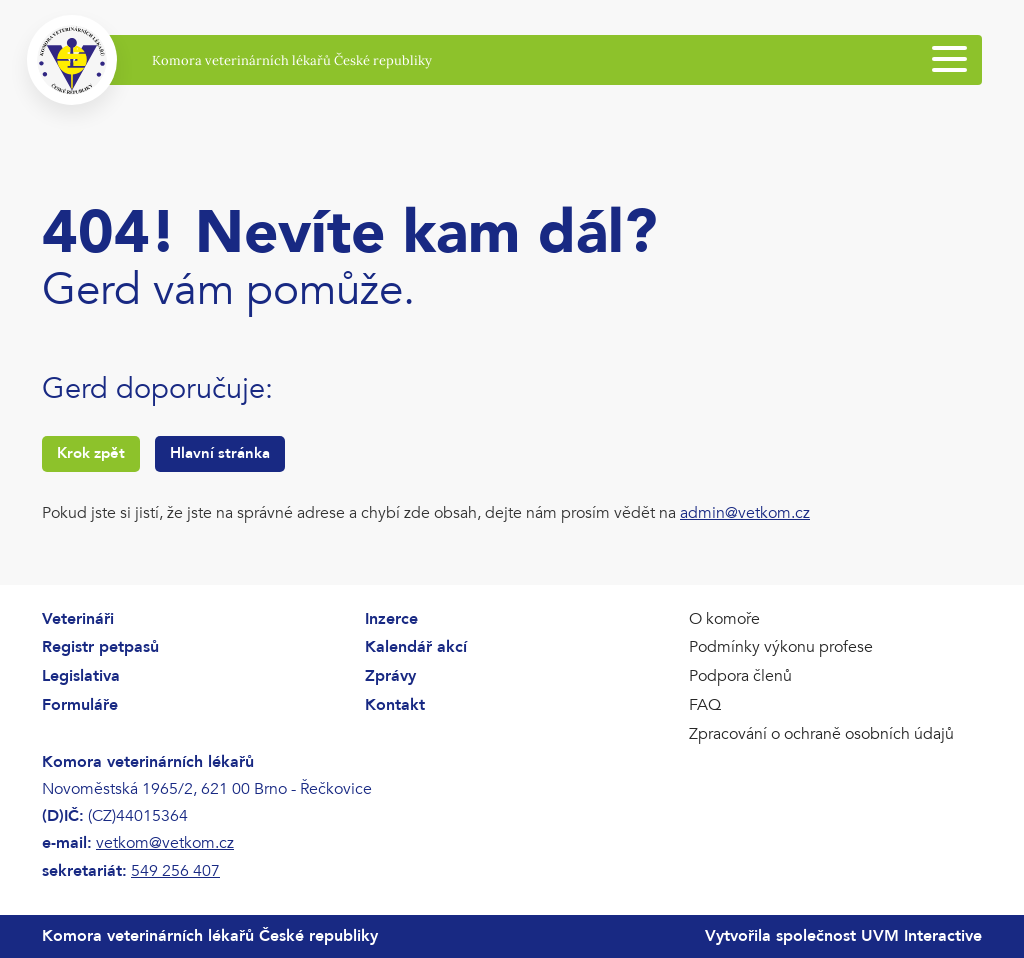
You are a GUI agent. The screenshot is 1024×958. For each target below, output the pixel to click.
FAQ (705, 705)
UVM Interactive (921, 936)
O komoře (724, 619)
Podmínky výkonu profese (781, 647)
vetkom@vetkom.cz (165, 843)
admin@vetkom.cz (745, 513)
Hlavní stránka (220, 453)
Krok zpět (91, 453)
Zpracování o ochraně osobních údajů (821, 734)
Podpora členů (740, 676)
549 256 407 (175, 871)
